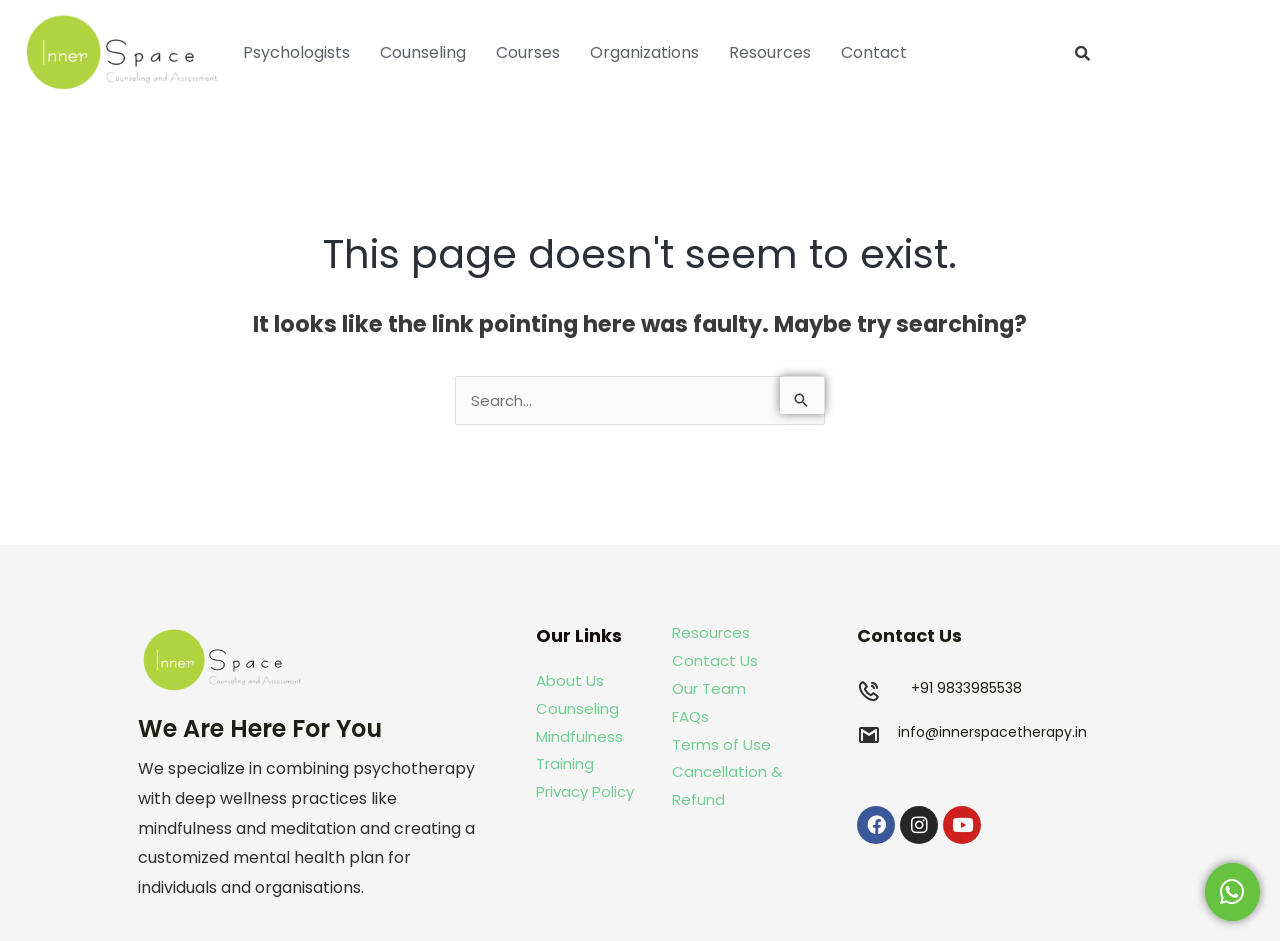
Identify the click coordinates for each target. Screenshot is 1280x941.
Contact (874, 52)
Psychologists (296, 52)
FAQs (690, 716)
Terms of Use (721, 744)
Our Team (709, 688)
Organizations (644, 52)
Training (567, 763)
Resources (770, 52)
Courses (528, 52)
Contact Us (715, 660)
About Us (570, 680)
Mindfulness (579, 736)
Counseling (423, 52)
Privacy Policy (585, 791)
